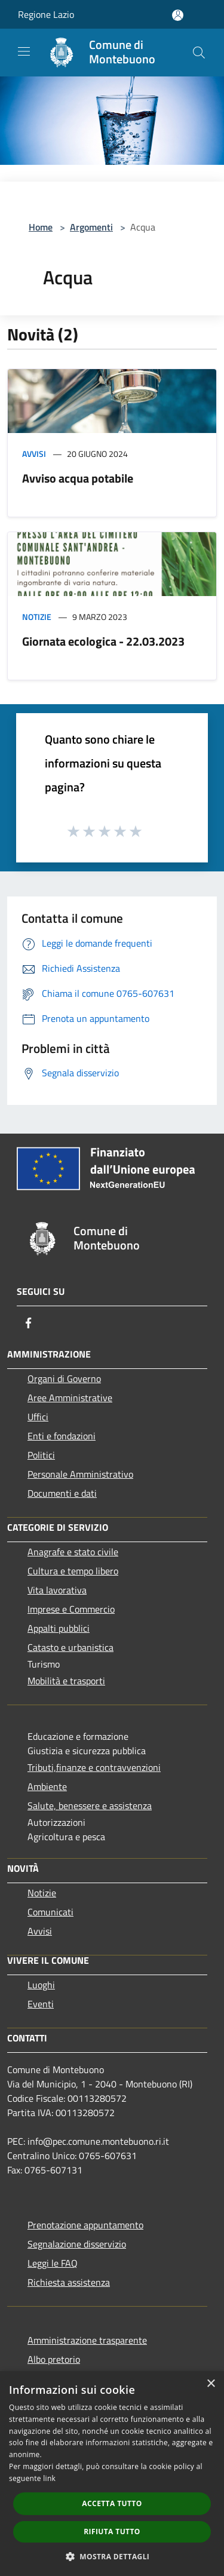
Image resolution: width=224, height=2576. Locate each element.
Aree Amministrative (69, 1397)
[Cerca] (199, 52)
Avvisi (34, 453)
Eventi (40, 2004)
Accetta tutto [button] (112, 2503)
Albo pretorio (53, 2359)
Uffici (37, 1417)
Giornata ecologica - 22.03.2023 (103, 641)
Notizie (36, 616)
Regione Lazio (46, 14)
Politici (41, 1455)
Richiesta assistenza (68, 2282)
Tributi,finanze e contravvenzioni (94, 1767)
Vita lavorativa (57, 1590)
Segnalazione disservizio (76, 2244)
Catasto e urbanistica (70, 1647)
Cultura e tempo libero (72, 1571)
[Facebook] (29, 1323)
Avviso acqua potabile (77, 478)
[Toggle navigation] (24, 51)
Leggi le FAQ (52, 2263)
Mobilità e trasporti (66, 1681)
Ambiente (47, 1786)
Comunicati (50, 1912)
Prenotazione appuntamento (85, 2225)
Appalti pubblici (58, 1628)
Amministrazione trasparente (87, 2340)
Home (41, 227)
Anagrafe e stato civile (72, 1552)
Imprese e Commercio (71, 1609)
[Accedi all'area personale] (177, 15)
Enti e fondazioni (61, 1436)
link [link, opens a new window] (49, 2478)
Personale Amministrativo (80, 1474)
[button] (112, 2556)
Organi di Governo (64, 1378)
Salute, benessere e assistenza (89, 1805)
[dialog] (112, 2473)
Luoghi (41, 1985)
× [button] (210, 2384)
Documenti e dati (62, 1493)
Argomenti (91, 227)
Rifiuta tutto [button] (112, 2531)
